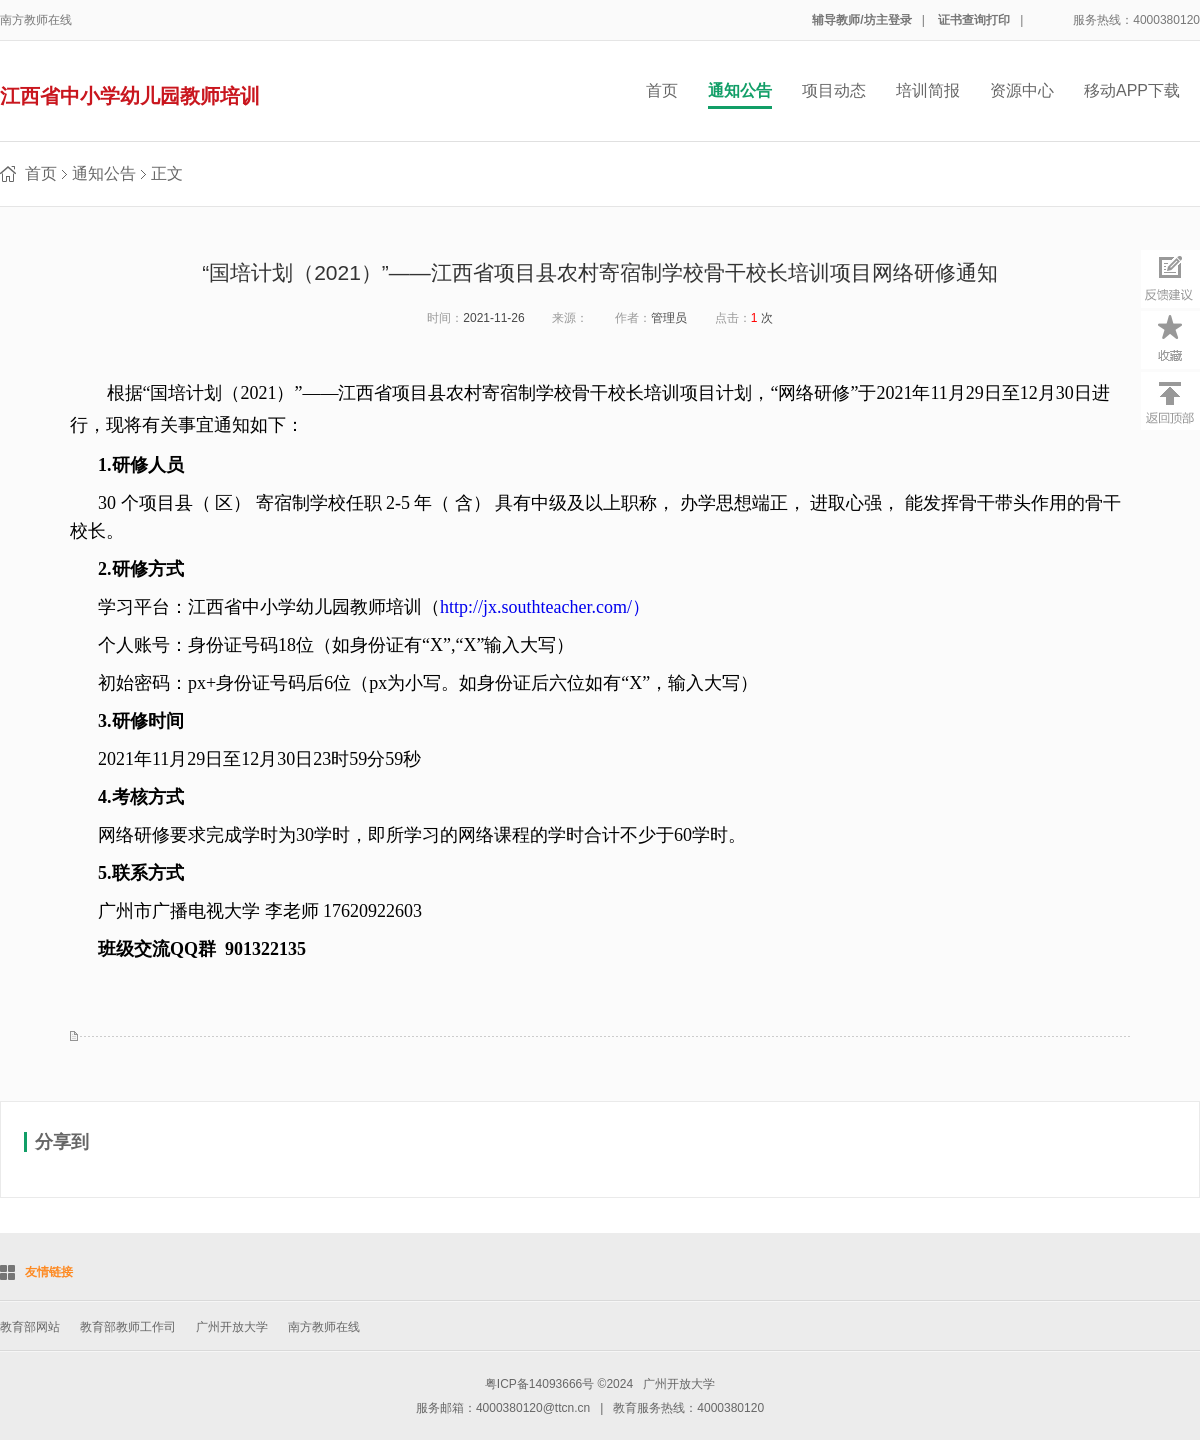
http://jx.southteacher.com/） (545, 607)
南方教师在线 (36, 20)
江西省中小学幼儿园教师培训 (130, 96)
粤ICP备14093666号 (539, 1384)
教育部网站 (30, 1327)
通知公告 (740, 90)
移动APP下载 (1132, 90)
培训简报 (928, 90)
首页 (662, 90)
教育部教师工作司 (128, 1327)
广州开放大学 (232, 1327)
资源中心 (1022, 90)
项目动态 (834, 90)
